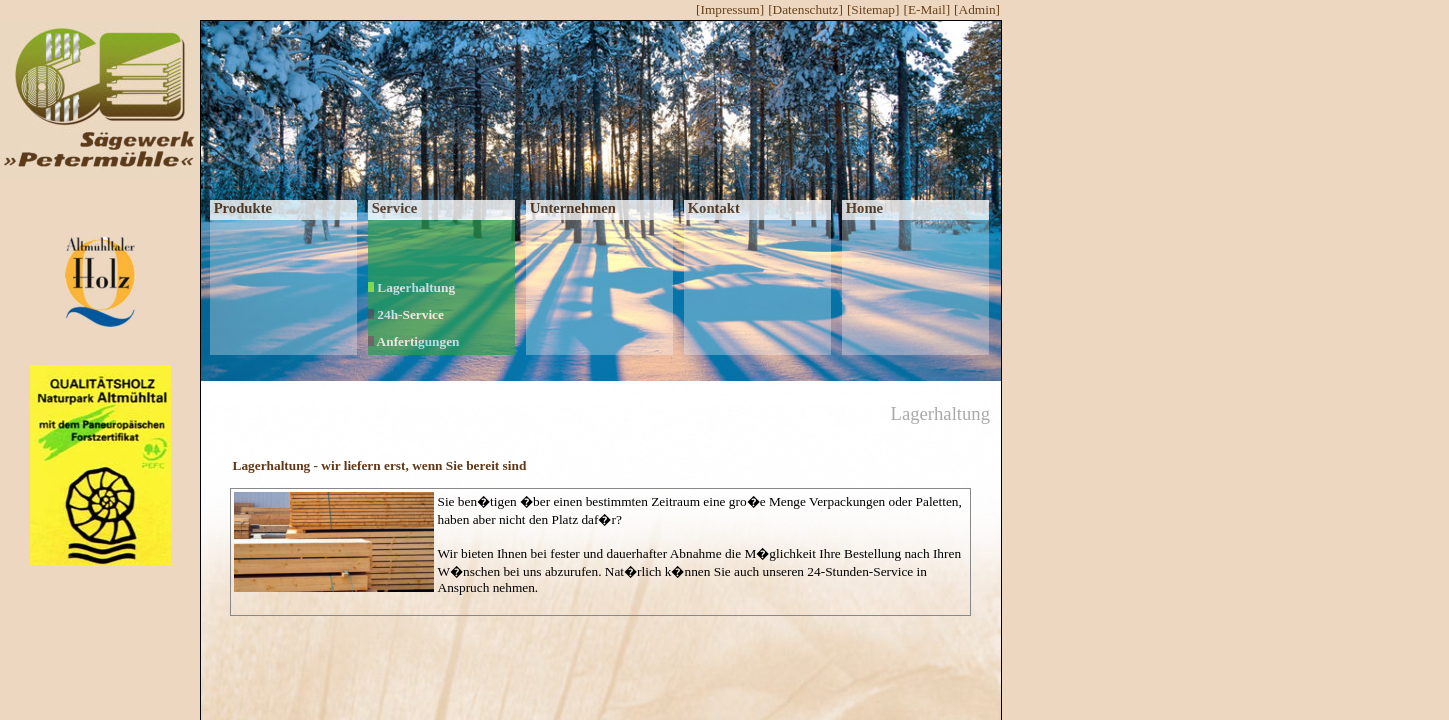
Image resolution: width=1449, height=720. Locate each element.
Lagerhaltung (411, 287)
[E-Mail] (926, 9)
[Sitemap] (873, 9)
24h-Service (406, 314)
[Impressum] (730, 9)
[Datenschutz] (805, 9)
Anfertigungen (414, 341)
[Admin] (977, 9)
